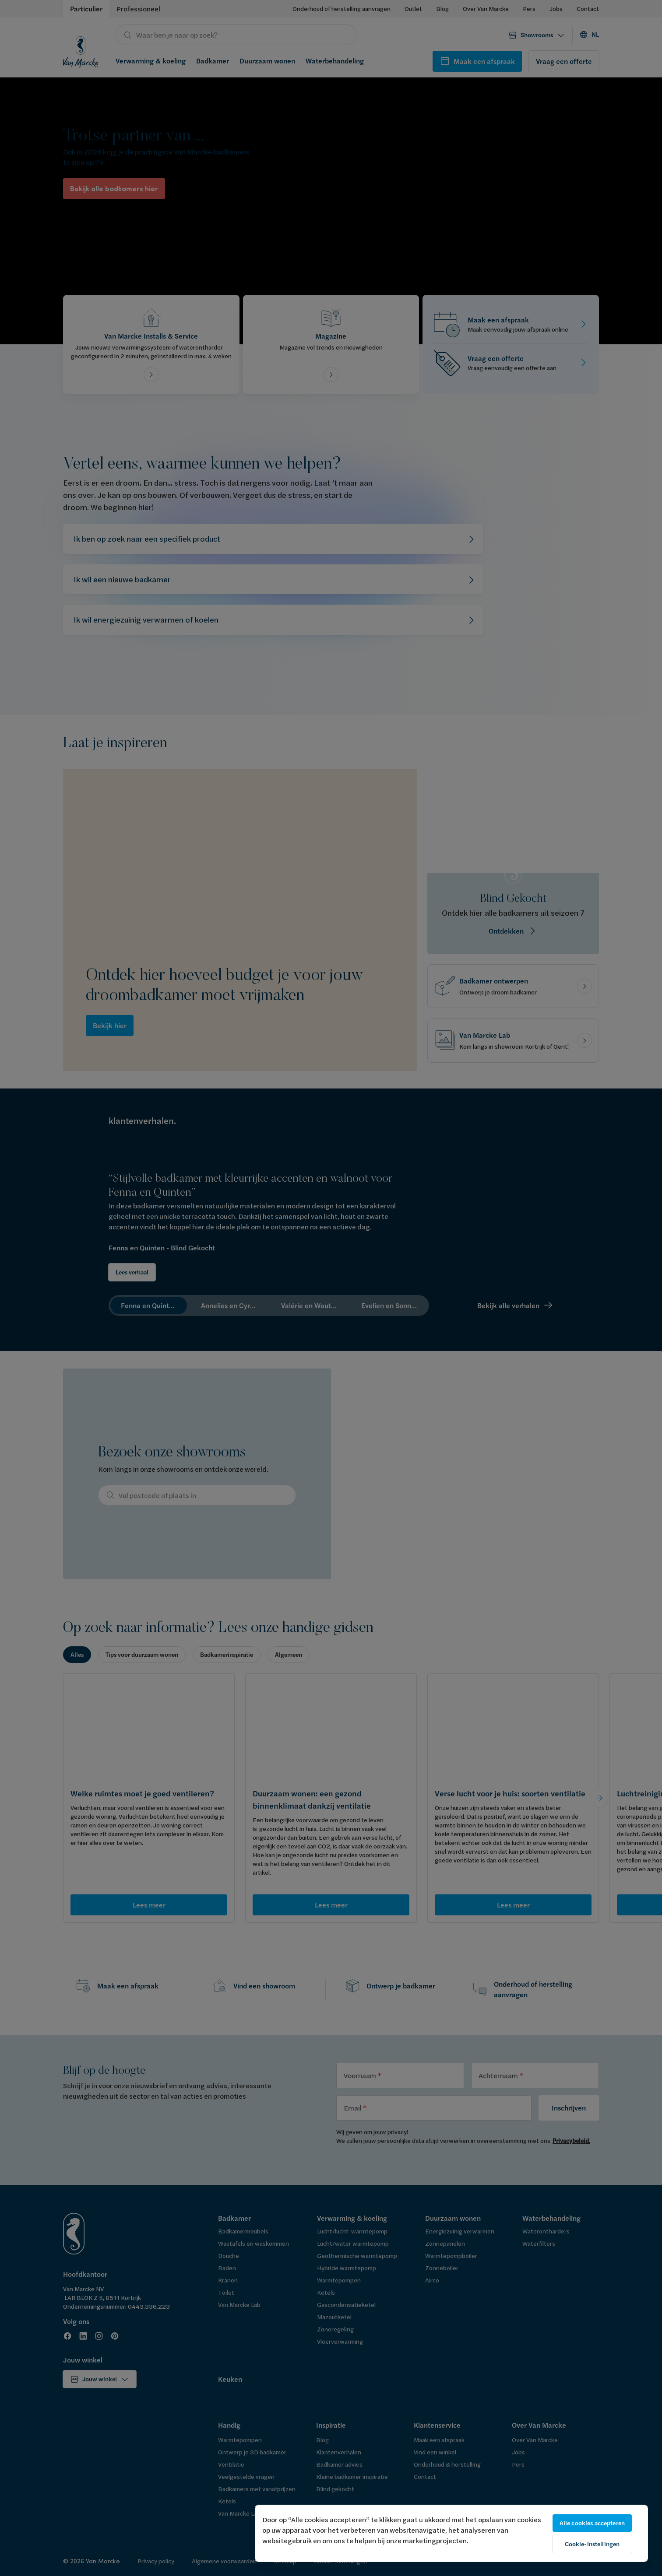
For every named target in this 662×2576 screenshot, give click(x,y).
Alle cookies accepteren (592, 2523)
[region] (451, 2533)
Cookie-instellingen (592, 2544)
